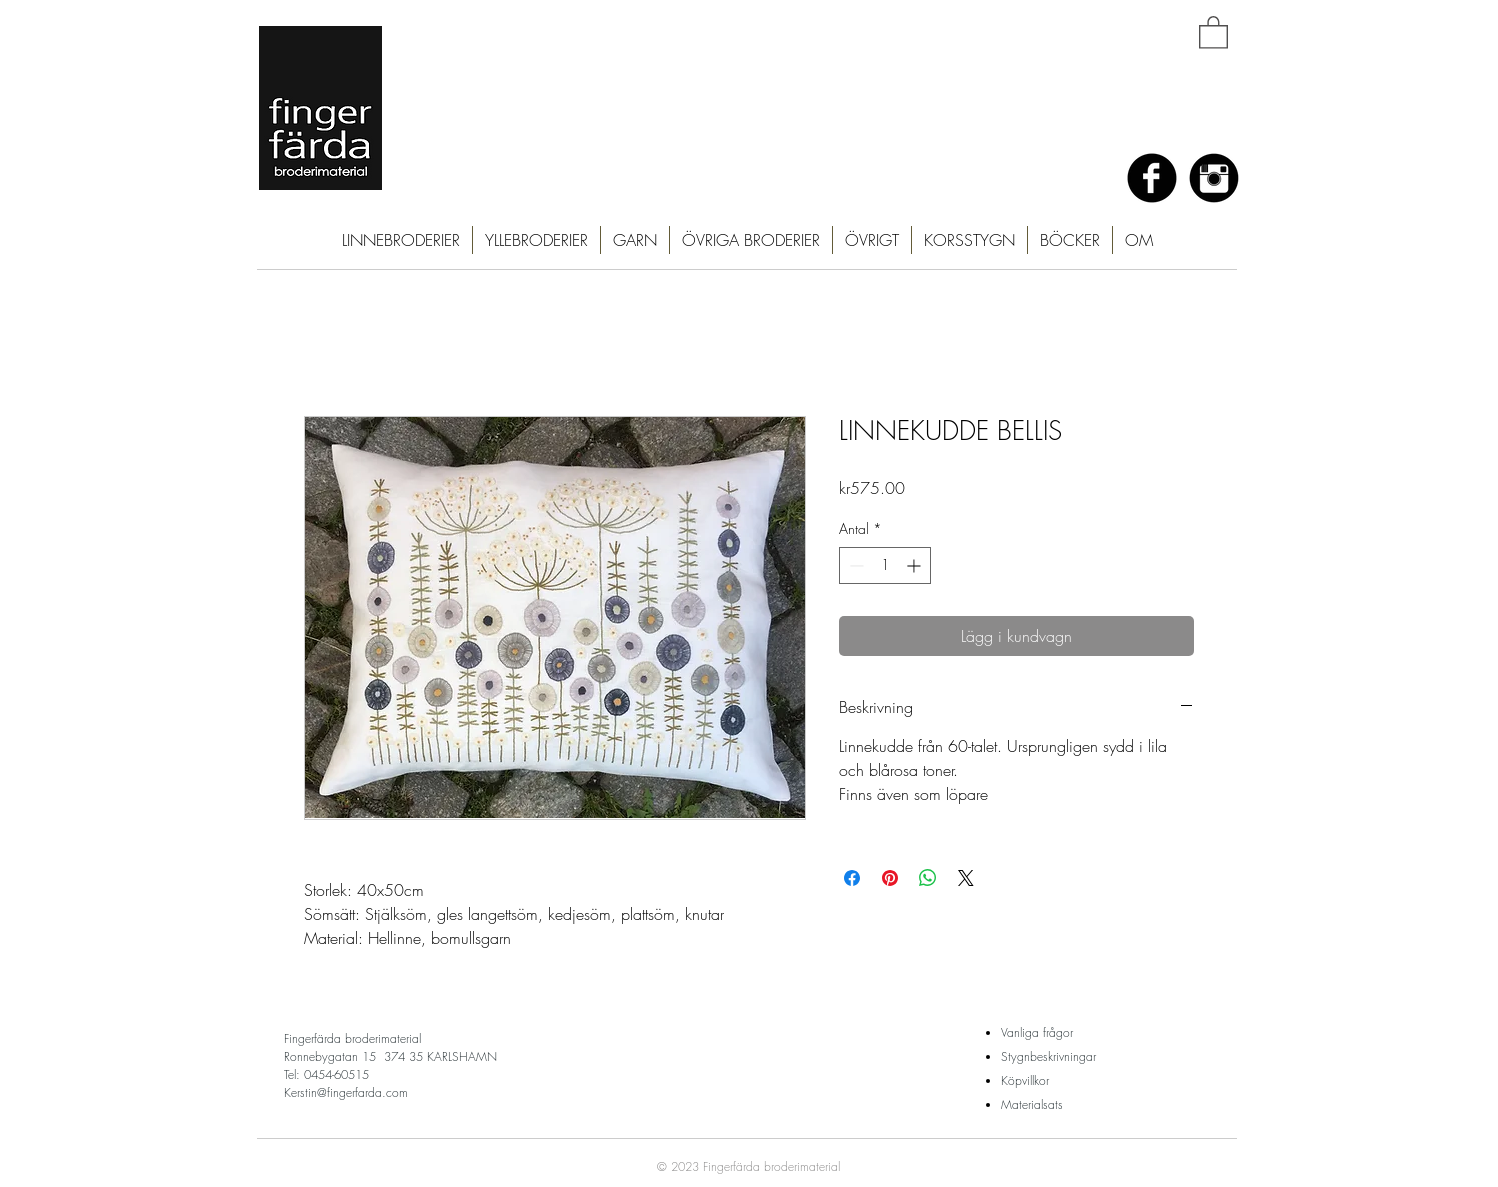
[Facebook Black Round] (1152, 178)
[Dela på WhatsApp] (928, 878)
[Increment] (915, 565)
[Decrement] (854, 565)
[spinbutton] (885, 565)
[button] (1213, 31)
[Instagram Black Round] (1214, 178)
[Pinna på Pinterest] (890, 878)
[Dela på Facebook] (852, 878)
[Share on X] (966, 878)
